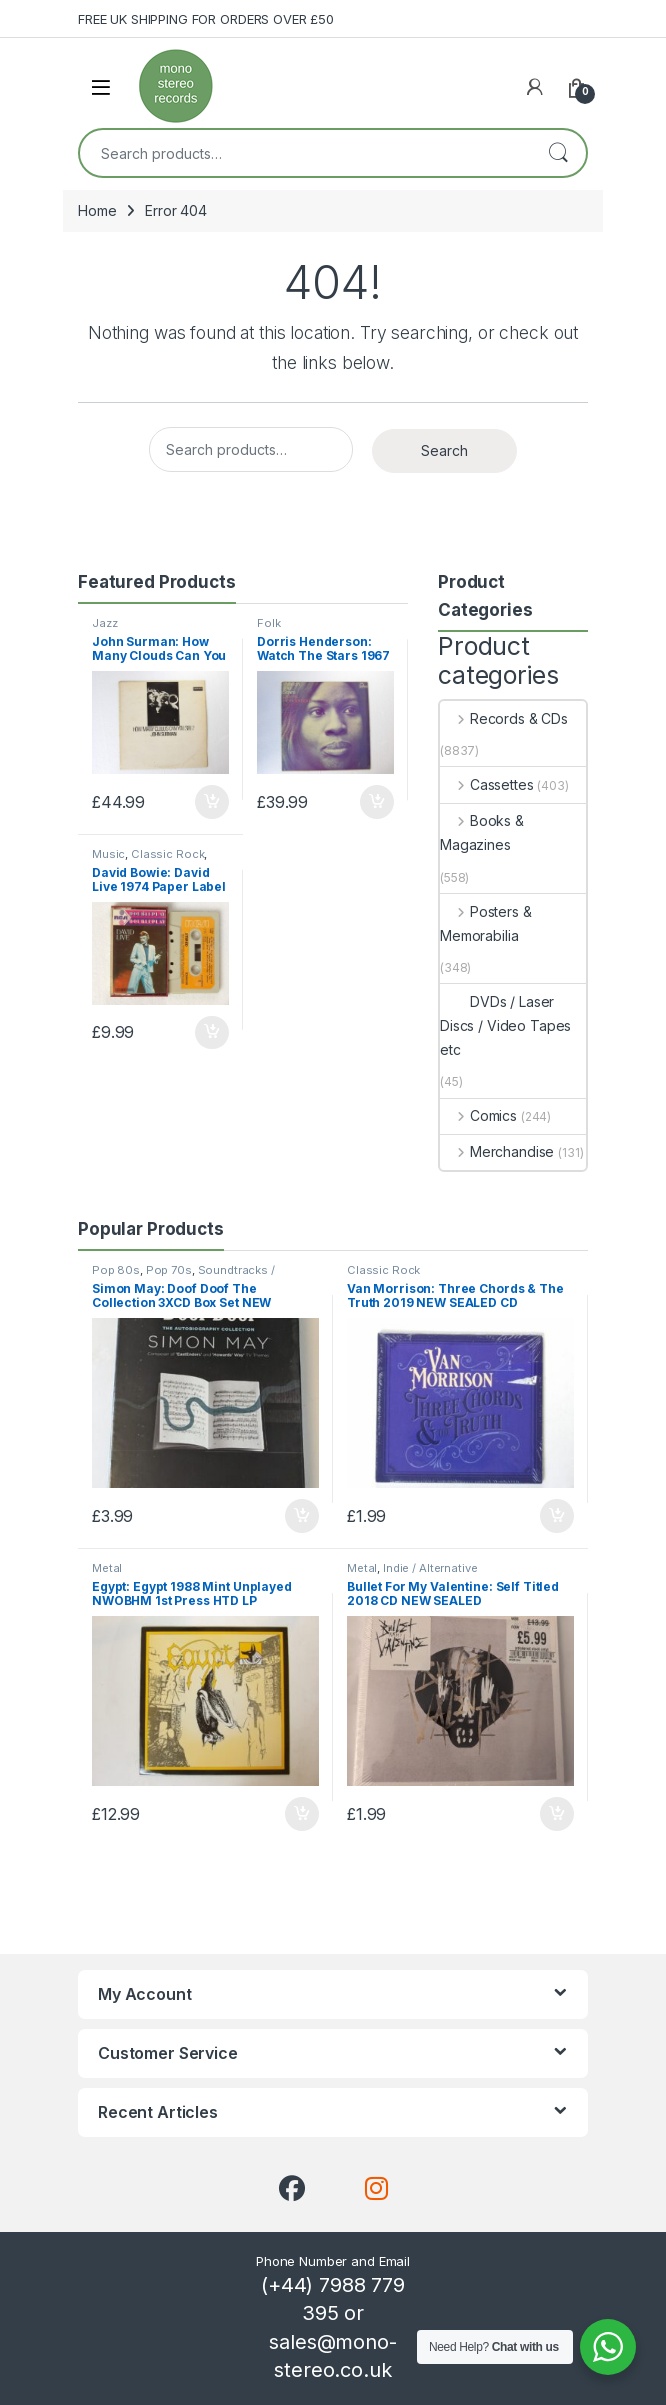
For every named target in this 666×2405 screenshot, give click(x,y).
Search (558, 153)
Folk (268, 623)
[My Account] (535, 87)
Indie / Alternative (430, 1568)
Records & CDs (504, 718)
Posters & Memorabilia (486, 923)
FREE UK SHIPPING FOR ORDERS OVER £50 (206, 19)
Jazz (104, 623)
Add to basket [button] (212, 802)
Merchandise (497, 1151)
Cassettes (487, 784)
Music (108, 854)
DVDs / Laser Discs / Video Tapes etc (505, 1025)
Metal (107, 1568)
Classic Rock (167, 854)
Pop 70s (169, 1270)
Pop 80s (116, 1270)
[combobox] (305, 153)
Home (97, 210)
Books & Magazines (482, 832)
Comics (478, 1115)
